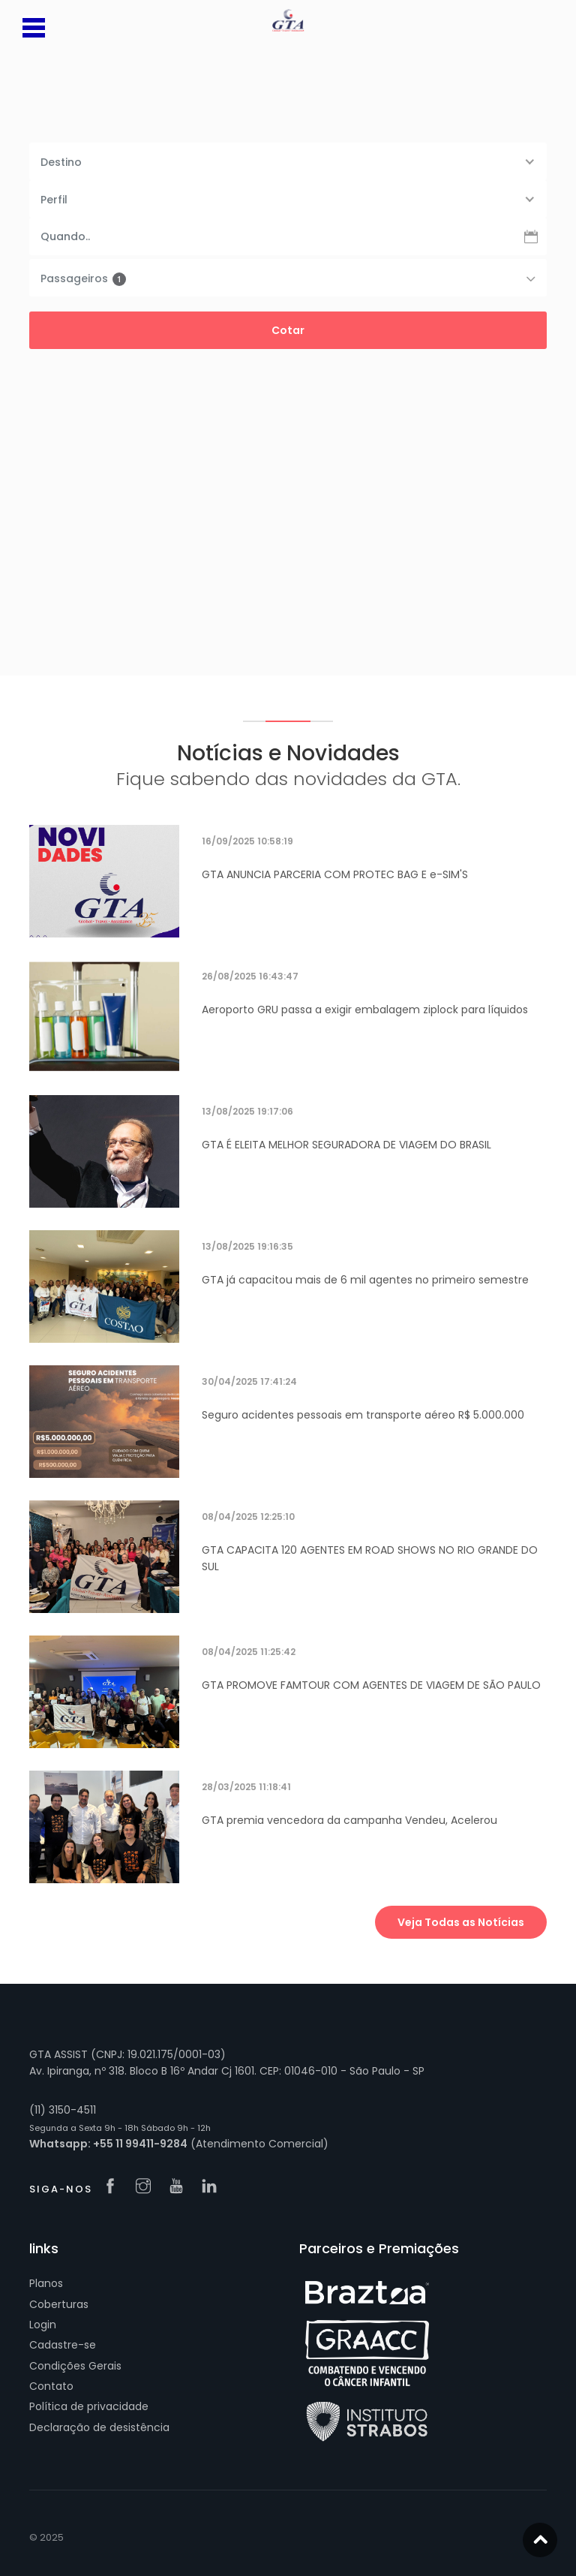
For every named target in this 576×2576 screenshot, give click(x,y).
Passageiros (83, 278)
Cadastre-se (62, 2344)
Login (42, 2324)
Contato (51, 2386)
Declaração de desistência (99, 2427)
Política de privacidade (88, 2406)
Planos (46, 2283)
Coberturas (58, 2304)
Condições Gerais (75, 2365)
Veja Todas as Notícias (461, 1922)
